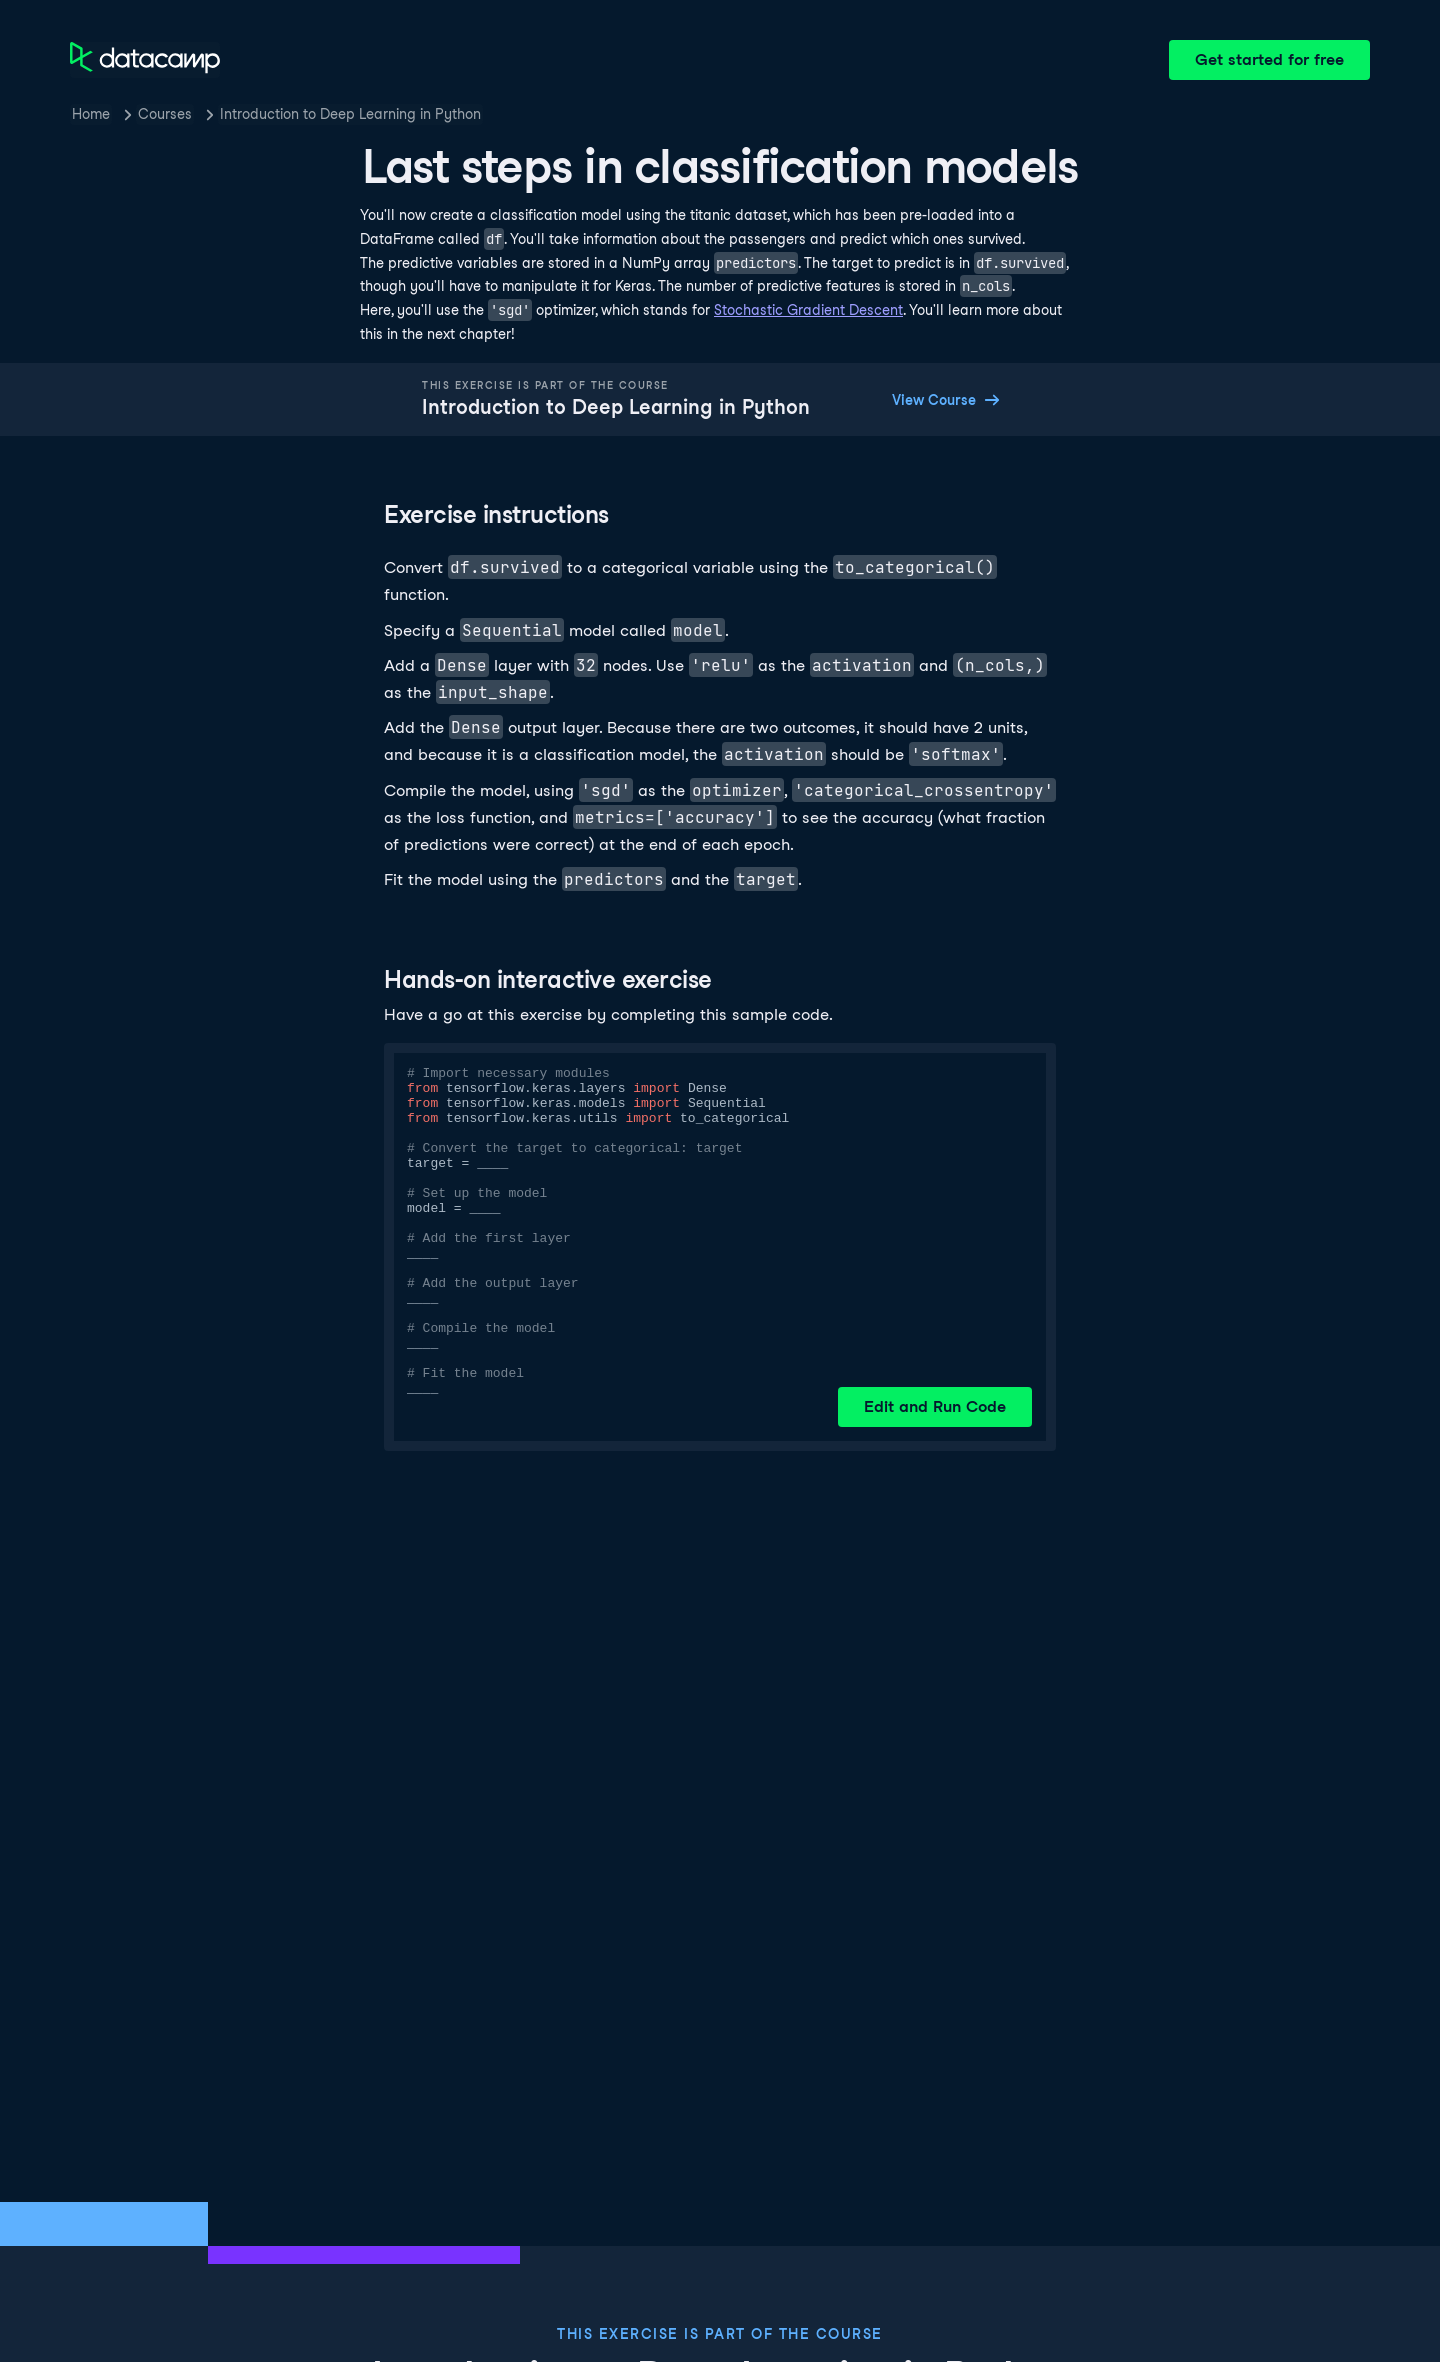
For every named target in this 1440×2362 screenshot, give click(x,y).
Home (91, 114)
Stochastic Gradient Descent (808, 310)
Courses (165, 114)
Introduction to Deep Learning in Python (350, 114)
